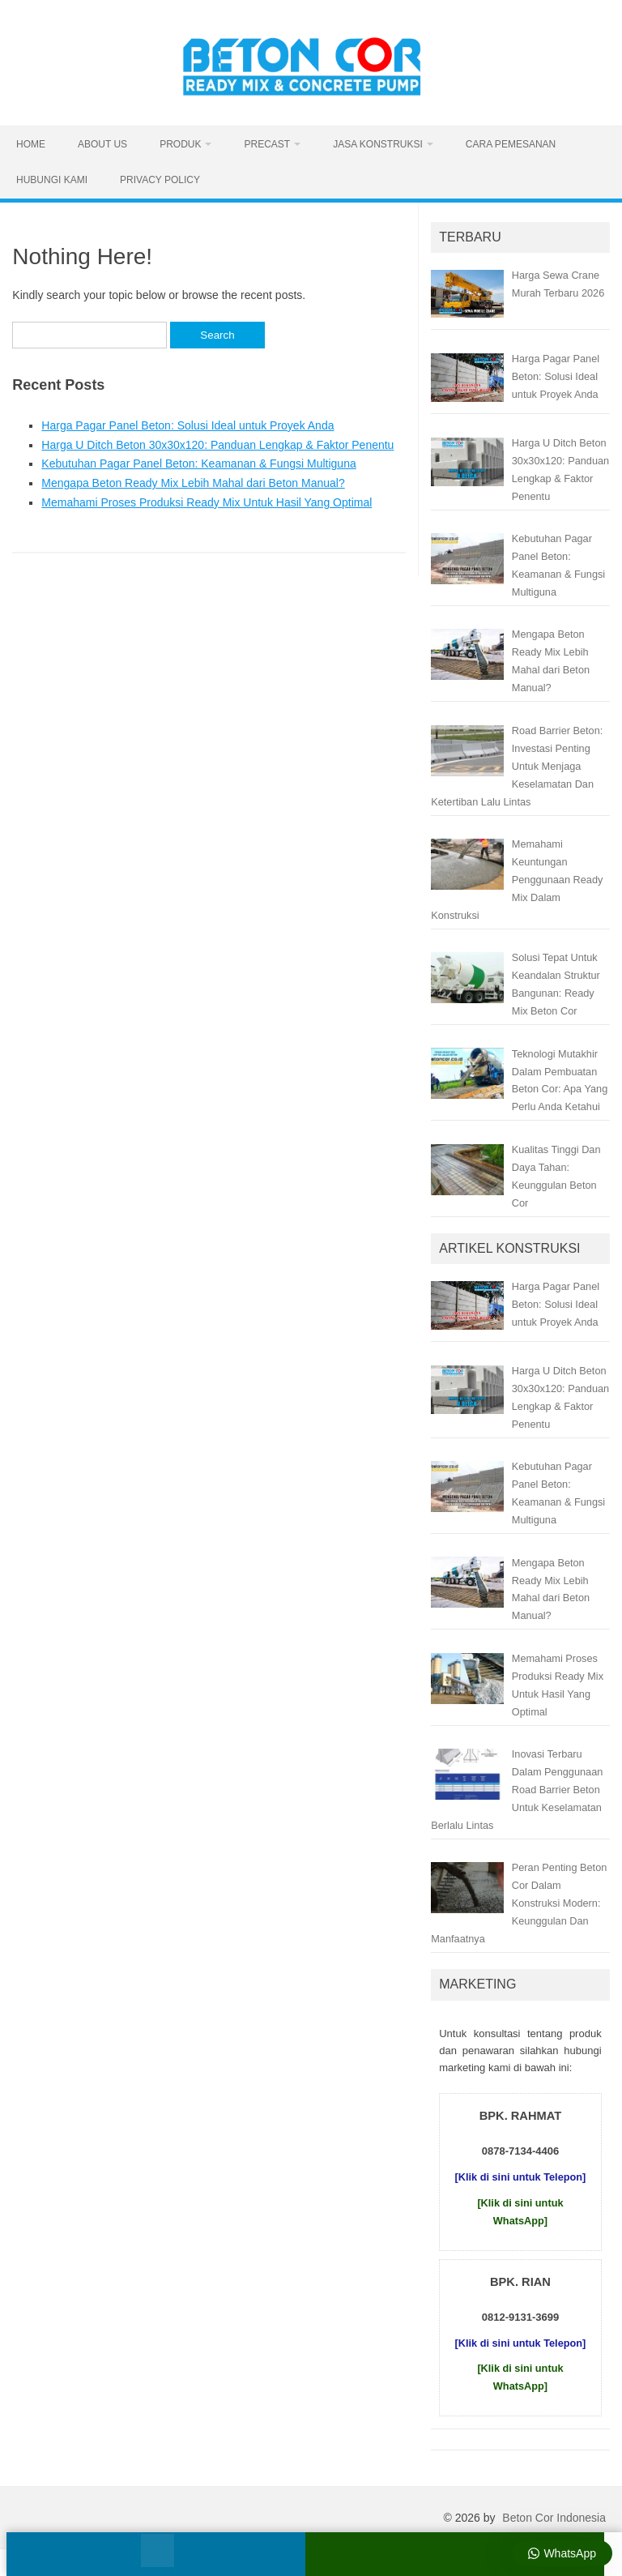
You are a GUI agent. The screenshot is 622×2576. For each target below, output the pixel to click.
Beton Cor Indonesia (554, 2517)
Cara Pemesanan (511, 144)
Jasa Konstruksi (378, 144)
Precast (267, 144)
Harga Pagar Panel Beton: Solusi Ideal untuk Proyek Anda (187, 425)
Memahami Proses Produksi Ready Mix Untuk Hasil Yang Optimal (206, 502)
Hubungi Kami (51, 180)
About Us (102, 144)
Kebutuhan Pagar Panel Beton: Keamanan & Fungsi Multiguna (198, 463)
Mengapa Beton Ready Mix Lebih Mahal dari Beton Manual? (192, 482)
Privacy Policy (160, 180)
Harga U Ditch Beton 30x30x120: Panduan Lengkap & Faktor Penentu (217, 444)
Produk (180, 144)
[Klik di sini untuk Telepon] (520, 2177)
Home (30, 144)
